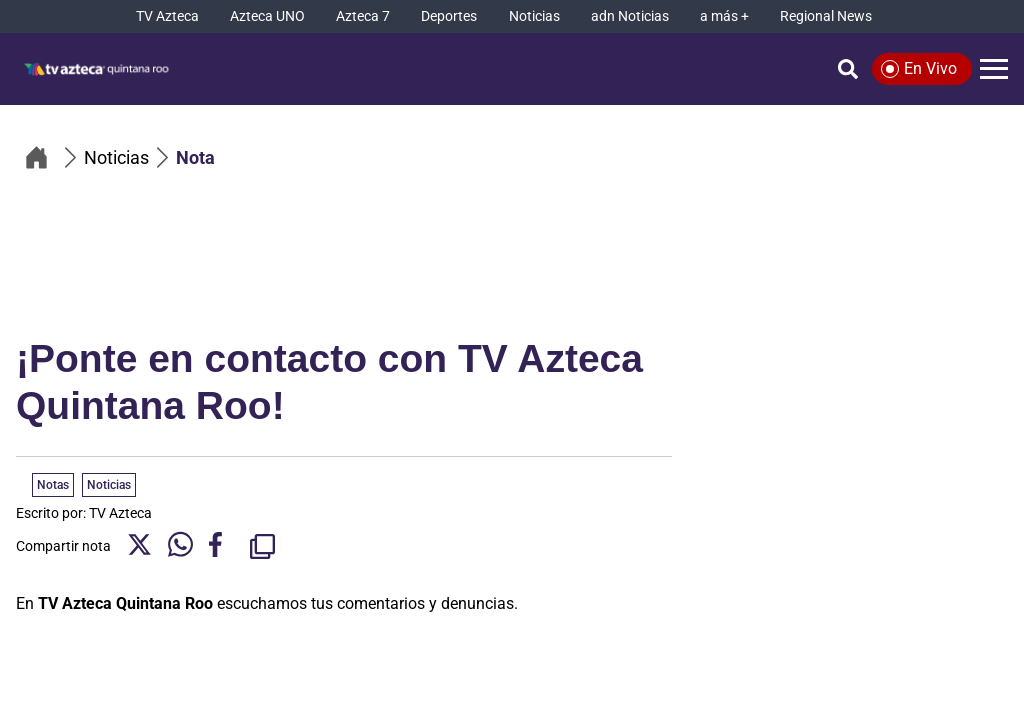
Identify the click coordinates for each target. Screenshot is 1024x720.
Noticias (109, 485)
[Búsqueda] (848, 69)
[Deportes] (449, 16)
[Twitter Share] (139, 546)
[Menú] (994, 69)
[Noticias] (534, 16)
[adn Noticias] (630, 16)
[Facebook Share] (221, 546)
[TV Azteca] (167, 16)
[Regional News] (826, 16)
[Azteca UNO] (267, 16)
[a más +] (724, 16)
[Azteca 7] (363, 16)
